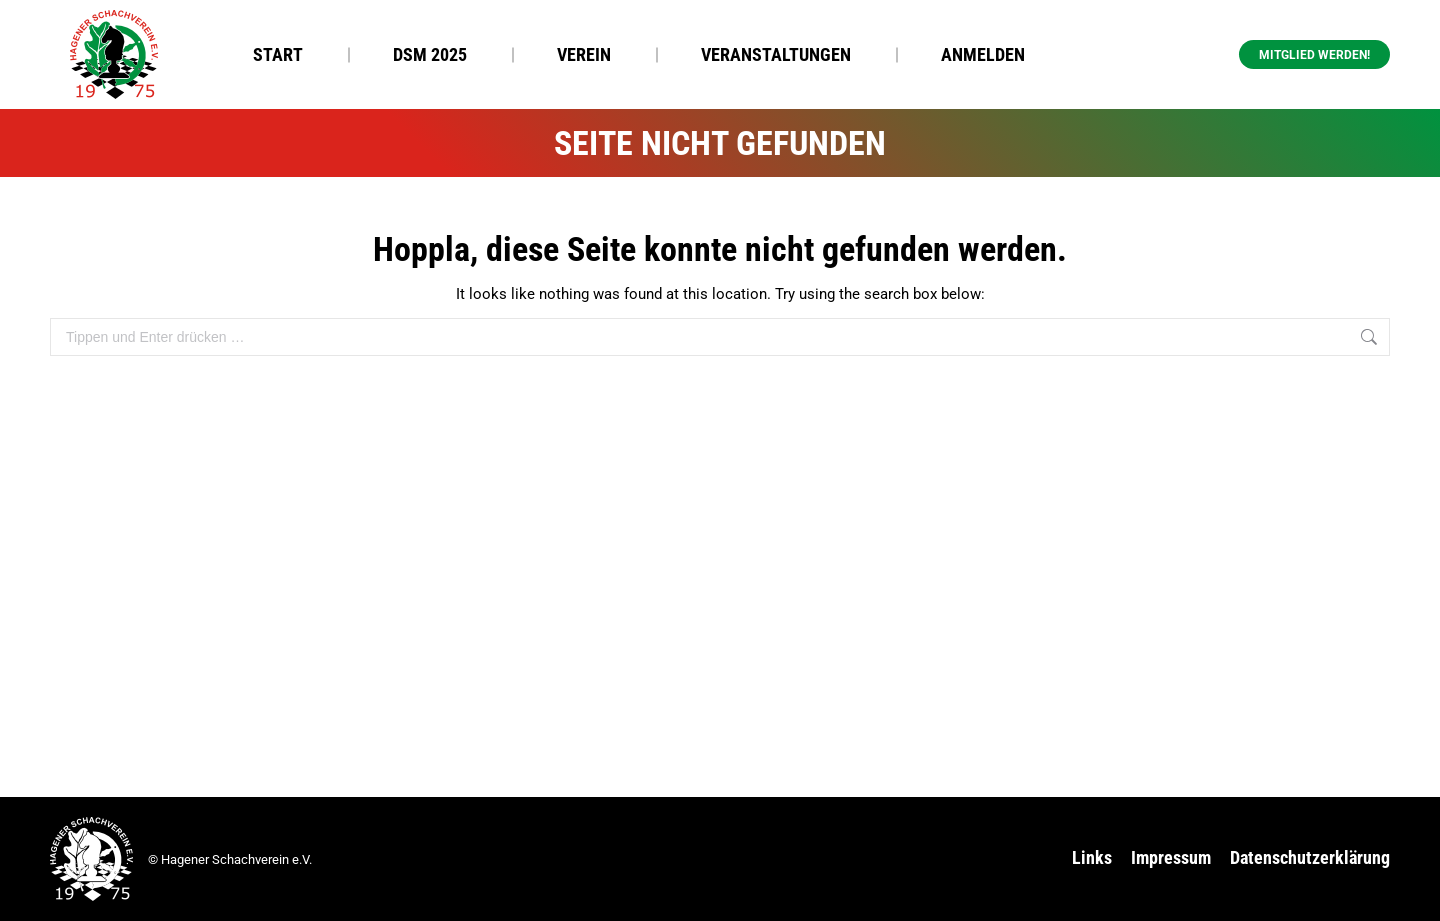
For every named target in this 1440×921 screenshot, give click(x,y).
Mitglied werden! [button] (1314, 55)
